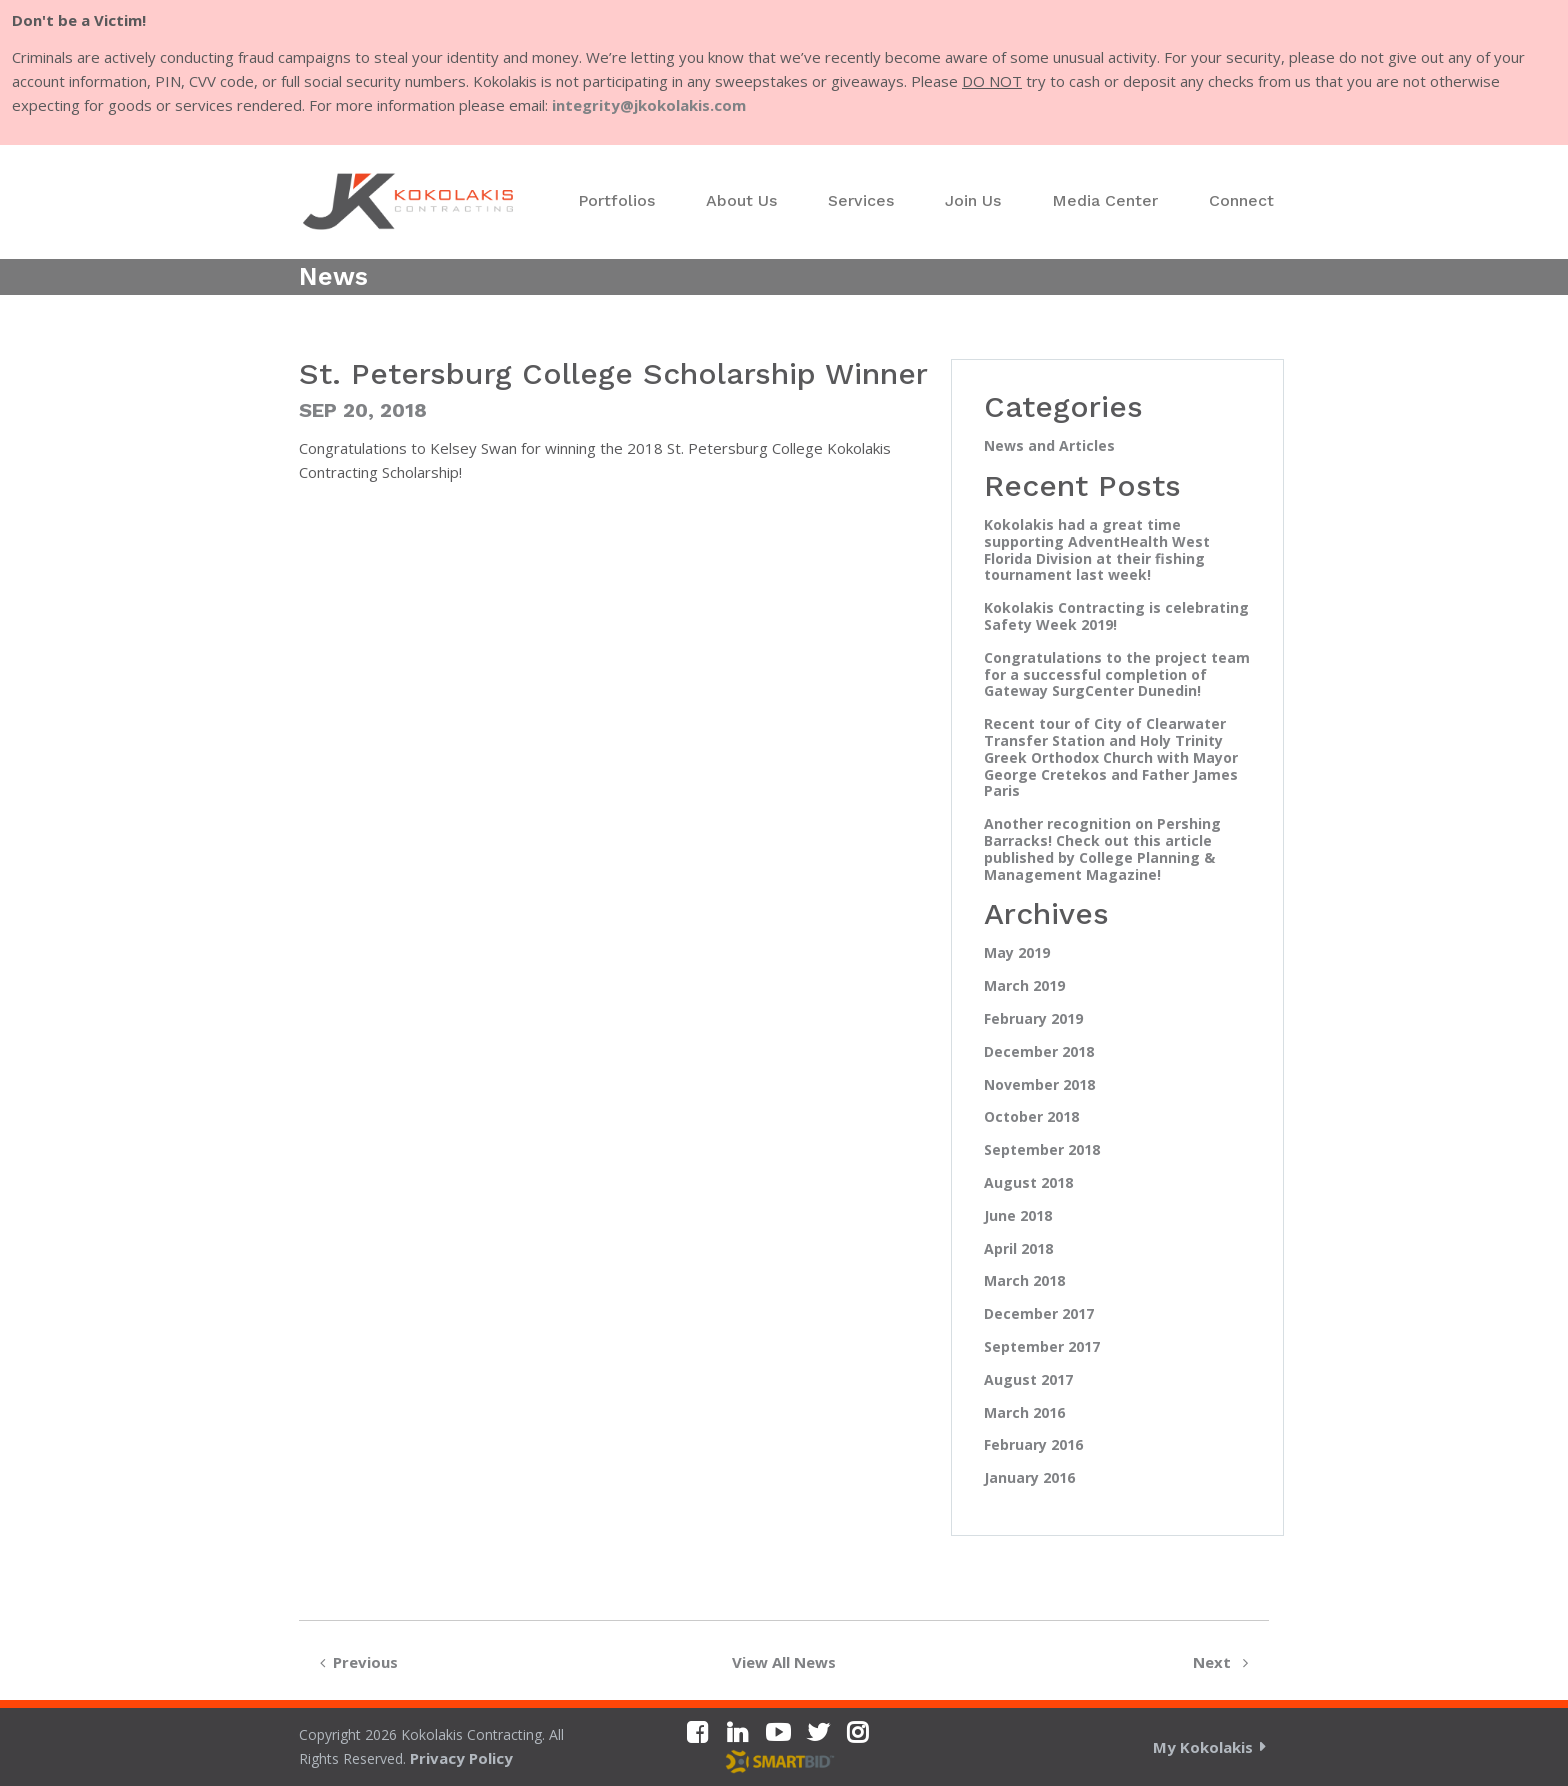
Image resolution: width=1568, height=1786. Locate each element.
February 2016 (1033, 1445)
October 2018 (1031, 1117)
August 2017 (1028, 1380)
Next (1224, 1662)
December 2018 (1039, 1052)
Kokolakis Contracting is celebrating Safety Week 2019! (1116, 617)
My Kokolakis (1203, 1747)
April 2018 (1018, 1249)
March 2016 (1024, 1413)
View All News (784, 1662)
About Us (741, 200)
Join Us (973, 200)
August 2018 (1028, 1183)
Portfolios (616, 200)
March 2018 (1024, 1281)
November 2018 (1039, 1085)
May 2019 (1017, 953)
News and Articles (1049, 446)
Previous (355, 1662)
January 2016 (1029, 1478)
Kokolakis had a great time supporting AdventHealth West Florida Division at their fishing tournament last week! (1097, 550)
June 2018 (1018, 1216)
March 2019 (1024, 986)
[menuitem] (616, 201)
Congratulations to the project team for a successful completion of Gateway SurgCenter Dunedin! (1117, 675)
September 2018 (1042, 1150)
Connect (1241, 200)
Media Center (1105, 200)
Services (861, 200)
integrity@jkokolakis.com (649, 105)
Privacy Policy (461, 1758)
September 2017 (1042, 1347)
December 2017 (1039, 1314)
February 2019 (1033, 1019)
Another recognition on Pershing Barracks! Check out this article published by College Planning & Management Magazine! (1102, 849)
